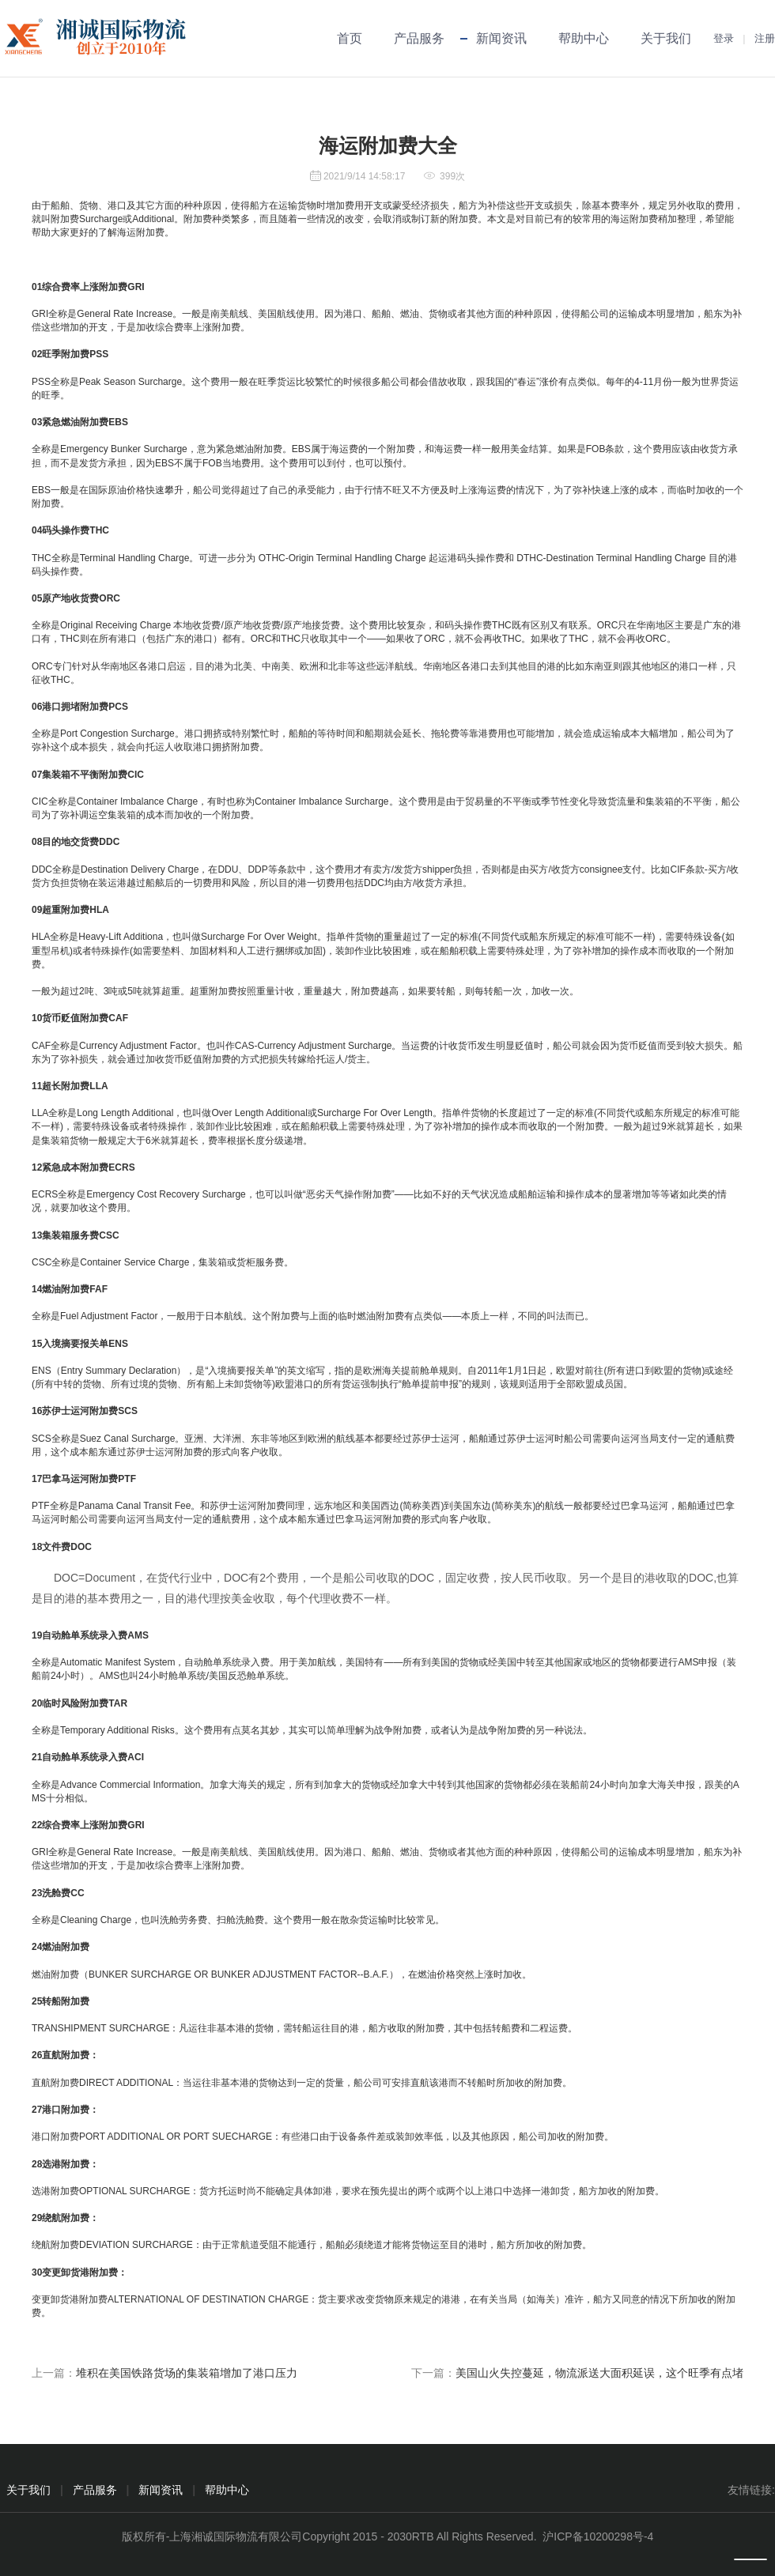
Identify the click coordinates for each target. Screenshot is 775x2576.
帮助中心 (583, 38)
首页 (349, 38)
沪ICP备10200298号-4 (597, 2536)
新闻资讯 (501, 38)
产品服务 (419, 38)
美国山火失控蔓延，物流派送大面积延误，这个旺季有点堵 (599, 2373)
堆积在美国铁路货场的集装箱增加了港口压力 (186, 2373)
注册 (764, 38)
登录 (723, 38)
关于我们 (666, 38)
